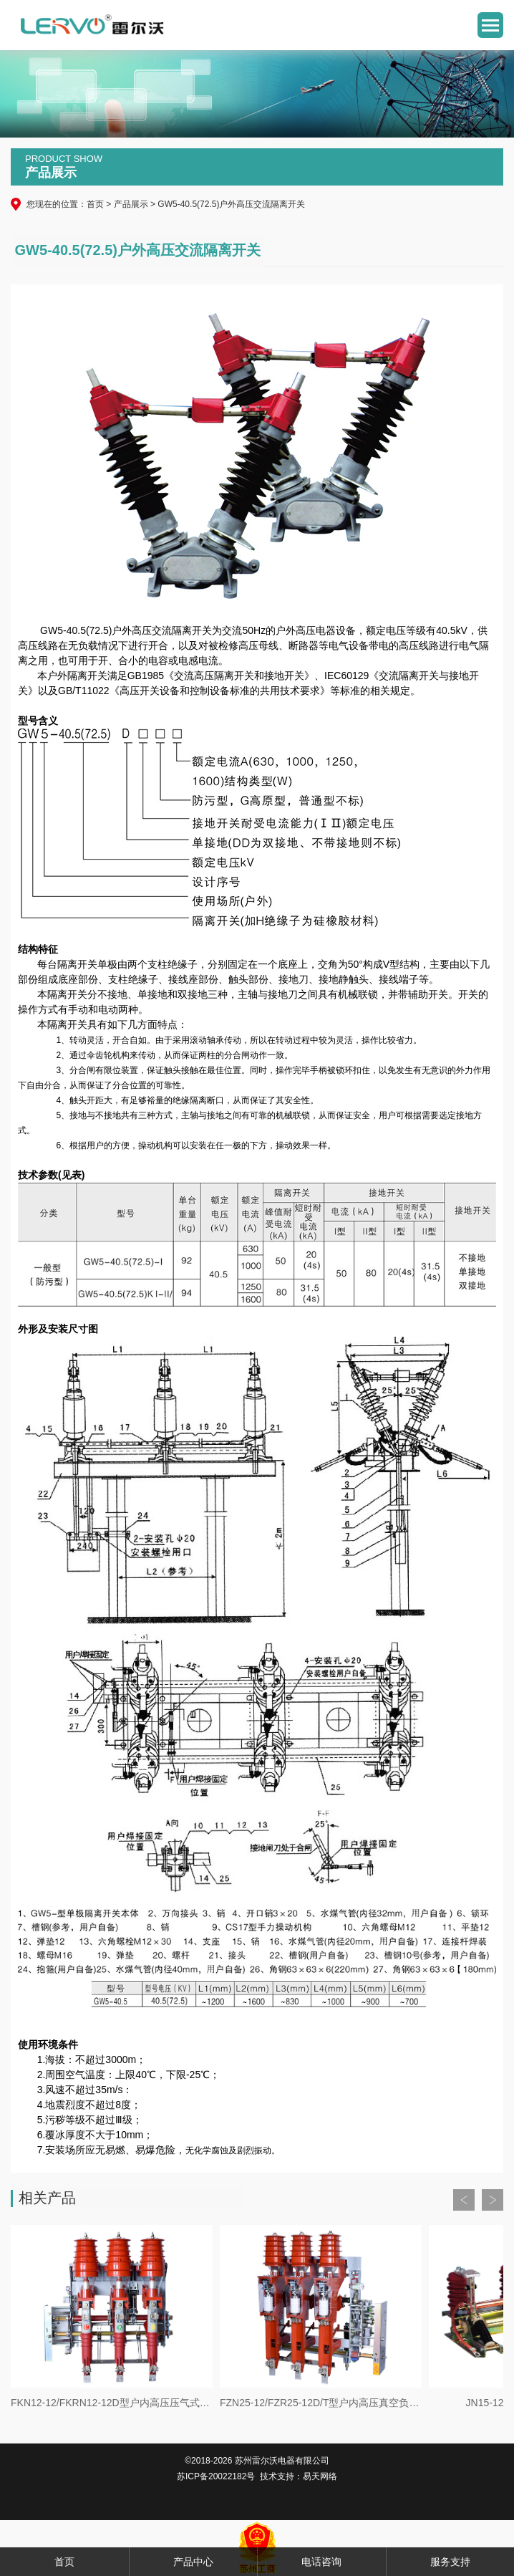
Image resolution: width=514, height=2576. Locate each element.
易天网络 (320, 2476)
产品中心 (193, 2561)
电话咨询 (321, 2561)
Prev (464, 2200)
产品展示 (131, 204)
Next (492, 2200)
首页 (95, 204)
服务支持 (450, 2561)
